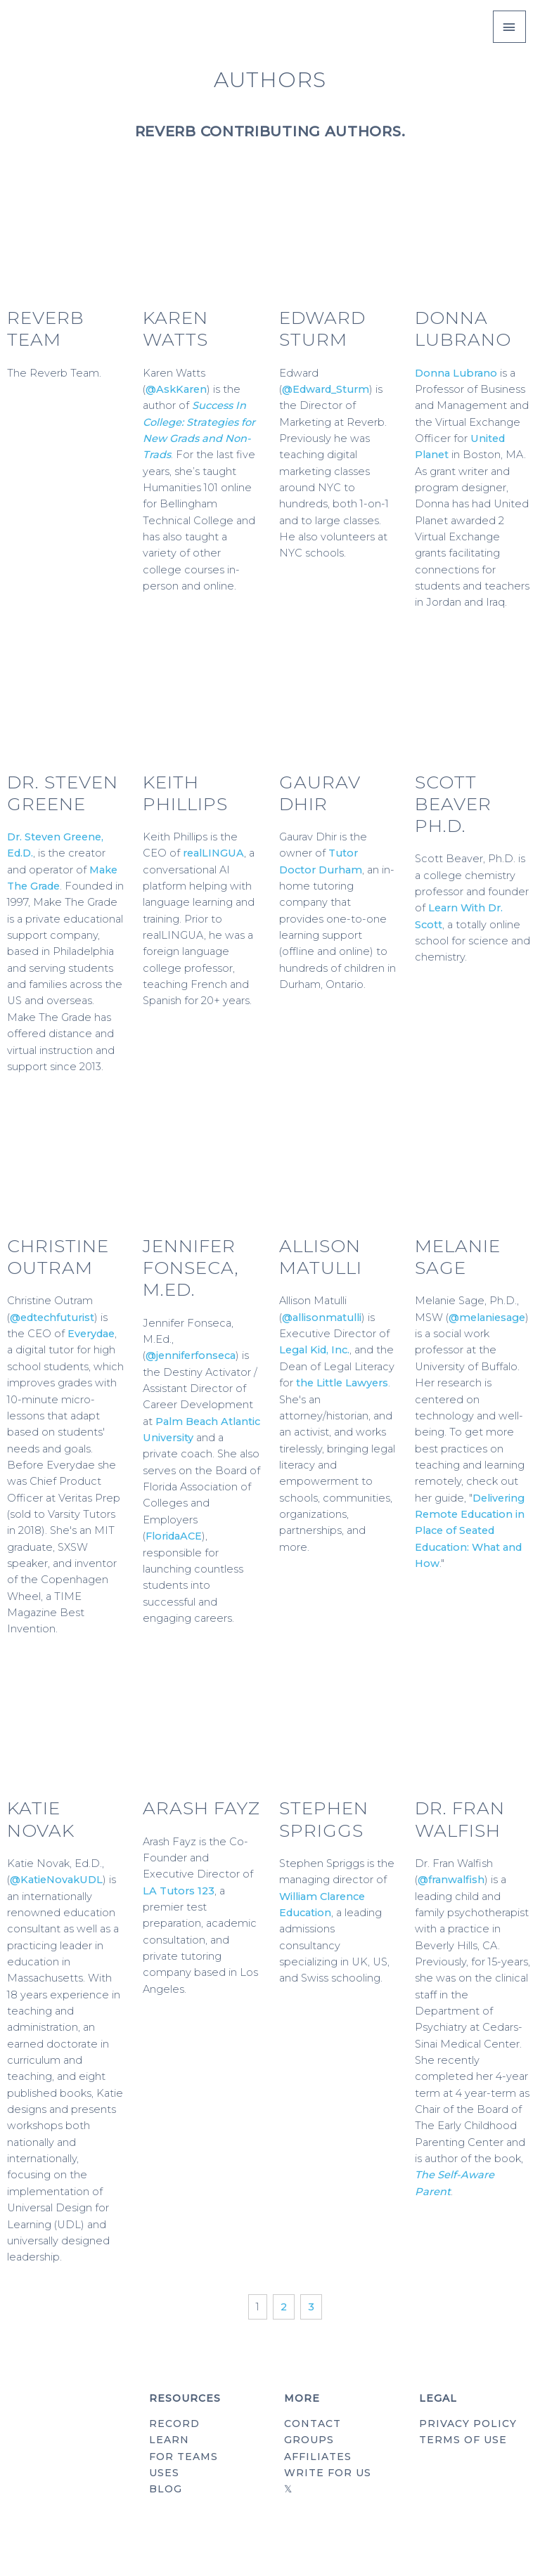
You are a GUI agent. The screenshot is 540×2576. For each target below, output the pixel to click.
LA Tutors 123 (178, 1891)
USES (164, 2472)
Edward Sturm (322, 328)
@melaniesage (487, 1317)
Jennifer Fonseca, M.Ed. (191, 1268)
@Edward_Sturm (325, 389)
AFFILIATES (318, 2456)
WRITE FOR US (327, 2472)
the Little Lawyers (342, 1383)
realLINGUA (213, 853)
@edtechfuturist (52, 1317)
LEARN (169, 2439)
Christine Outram (58, 1256)
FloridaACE (174, 1536)
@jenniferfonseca (191, 1355)
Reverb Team (45, 328)
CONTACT (312, 2423)
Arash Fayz (201, 1808)
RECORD (174, 2423)
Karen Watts (175, 328)
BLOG (165, 2489)
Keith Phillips (185, 793)
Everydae (91, 1333)
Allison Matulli (320, 1256)
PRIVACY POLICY (468, 2423)
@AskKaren (176, 389)
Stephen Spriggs (323, 1818)
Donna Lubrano (463, 328)
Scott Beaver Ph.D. (453, 804)
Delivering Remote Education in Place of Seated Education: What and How (470, 1531)
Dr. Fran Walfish (460, 1818)
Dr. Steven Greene (62, 793)
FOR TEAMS (183, 2456)
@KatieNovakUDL (56, 1879)
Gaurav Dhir (320, 793)
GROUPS (309, 2439)
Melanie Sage (458, 1256)
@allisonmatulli (321, 1317)
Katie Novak (41, 1818)
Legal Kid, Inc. (314, 1350)
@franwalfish (451, 1879)
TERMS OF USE (463, 2439)
